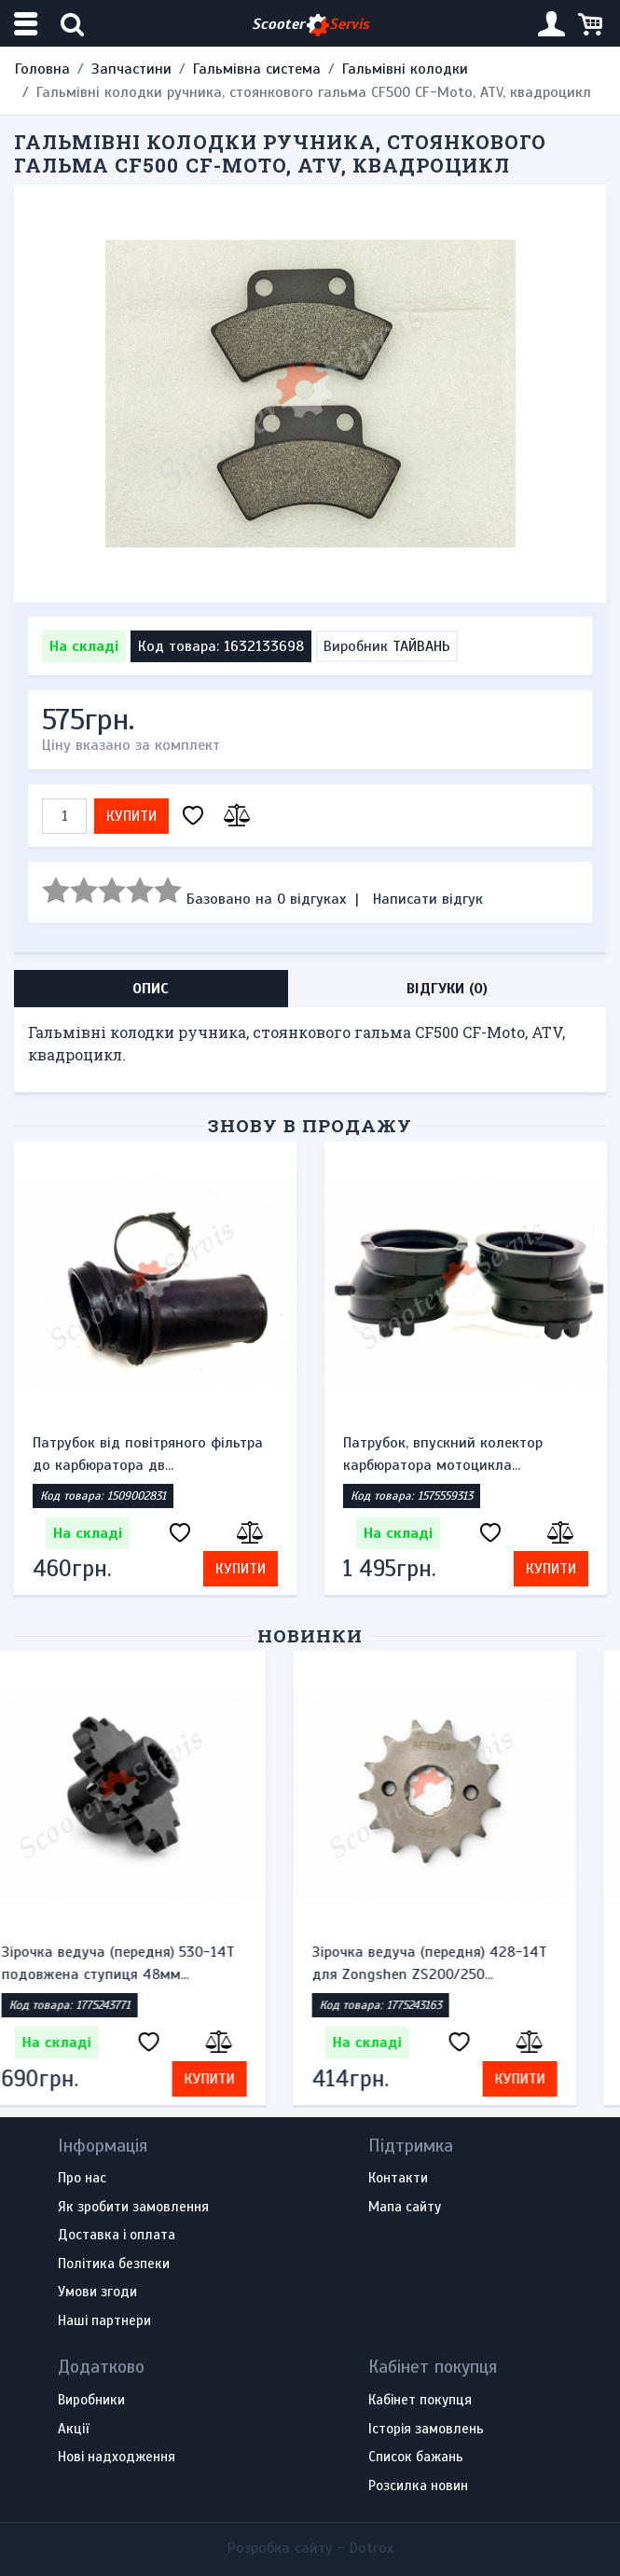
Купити (131, 816)
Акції (73, 2429)
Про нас (82, 2178)
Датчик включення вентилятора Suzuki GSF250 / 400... (142, 1454)
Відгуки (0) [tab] (447, 988)
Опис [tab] (150, 988)
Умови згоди (97, 2292)
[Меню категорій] (27, 23)
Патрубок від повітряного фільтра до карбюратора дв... (458, 1454)
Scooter (310, 24)
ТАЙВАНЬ (421, 646)
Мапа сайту (404, 2207)
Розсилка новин (418, 2486)
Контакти (398, 2178)
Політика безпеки (114, 2264)
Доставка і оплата (116, 2235)
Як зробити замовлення (133, 2207)
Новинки (310, 1635)
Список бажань (415, 2457)
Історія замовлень (426, 2429)
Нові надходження (116, 2457)
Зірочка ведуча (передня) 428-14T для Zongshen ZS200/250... (460, 1963)
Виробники (91, 2400)
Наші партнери (104, 2321)
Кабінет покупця (420, 2400)
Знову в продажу (309, 1125)
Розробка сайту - (310, 2548)
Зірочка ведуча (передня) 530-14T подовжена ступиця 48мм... (149, 1963)
